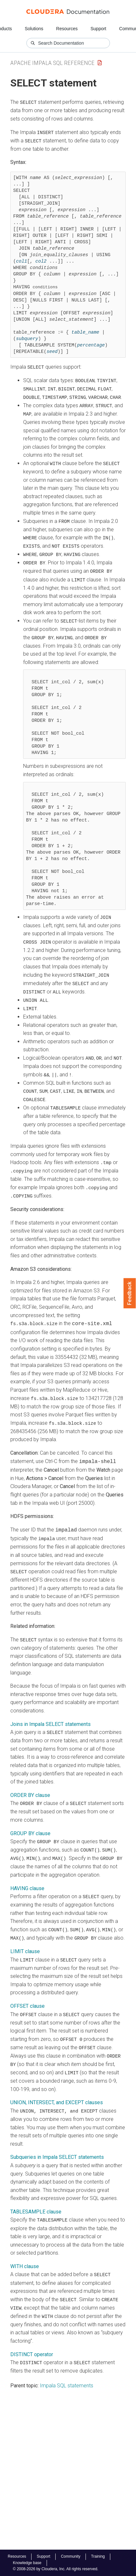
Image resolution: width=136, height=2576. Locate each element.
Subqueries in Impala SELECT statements (57, 2147)
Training (98, 2556)
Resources (67, 28)
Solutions (34, 28)
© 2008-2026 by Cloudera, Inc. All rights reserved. (55, 2569)
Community (70, 2556)
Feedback (130, 1293)
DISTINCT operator (31, 2343)
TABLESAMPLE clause (35, 2201)
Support (98, 28)
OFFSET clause (27, 1997)
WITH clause (24, 2256)
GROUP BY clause (30, 1825)
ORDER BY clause (30, 1787)
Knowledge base (27, 2563)
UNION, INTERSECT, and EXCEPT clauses (56, 2092)
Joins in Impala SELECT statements (50, 1716)
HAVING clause (27, 1879)
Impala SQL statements (66, 2374)
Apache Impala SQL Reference (52, 63)
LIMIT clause (25, 1942)
